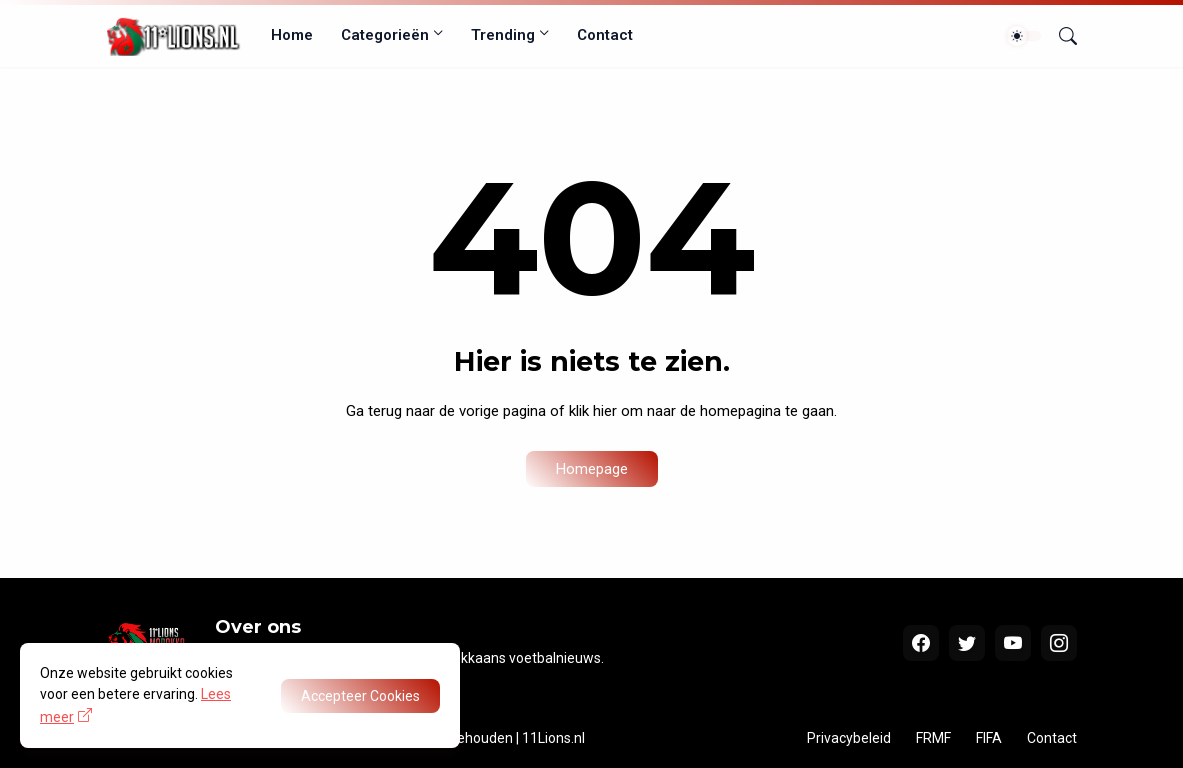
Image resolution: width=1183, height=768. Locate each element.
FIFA (989, 738)
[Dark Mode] (1024, 36)
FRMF (933, 738)
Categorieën (385, 35)
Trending (503, 35)
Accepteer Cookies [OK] (360, 696)
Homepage (592, 469)
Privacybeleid (849, 738)
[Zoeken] (1060, 36)
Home (292, 35)
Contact (605, 35)
